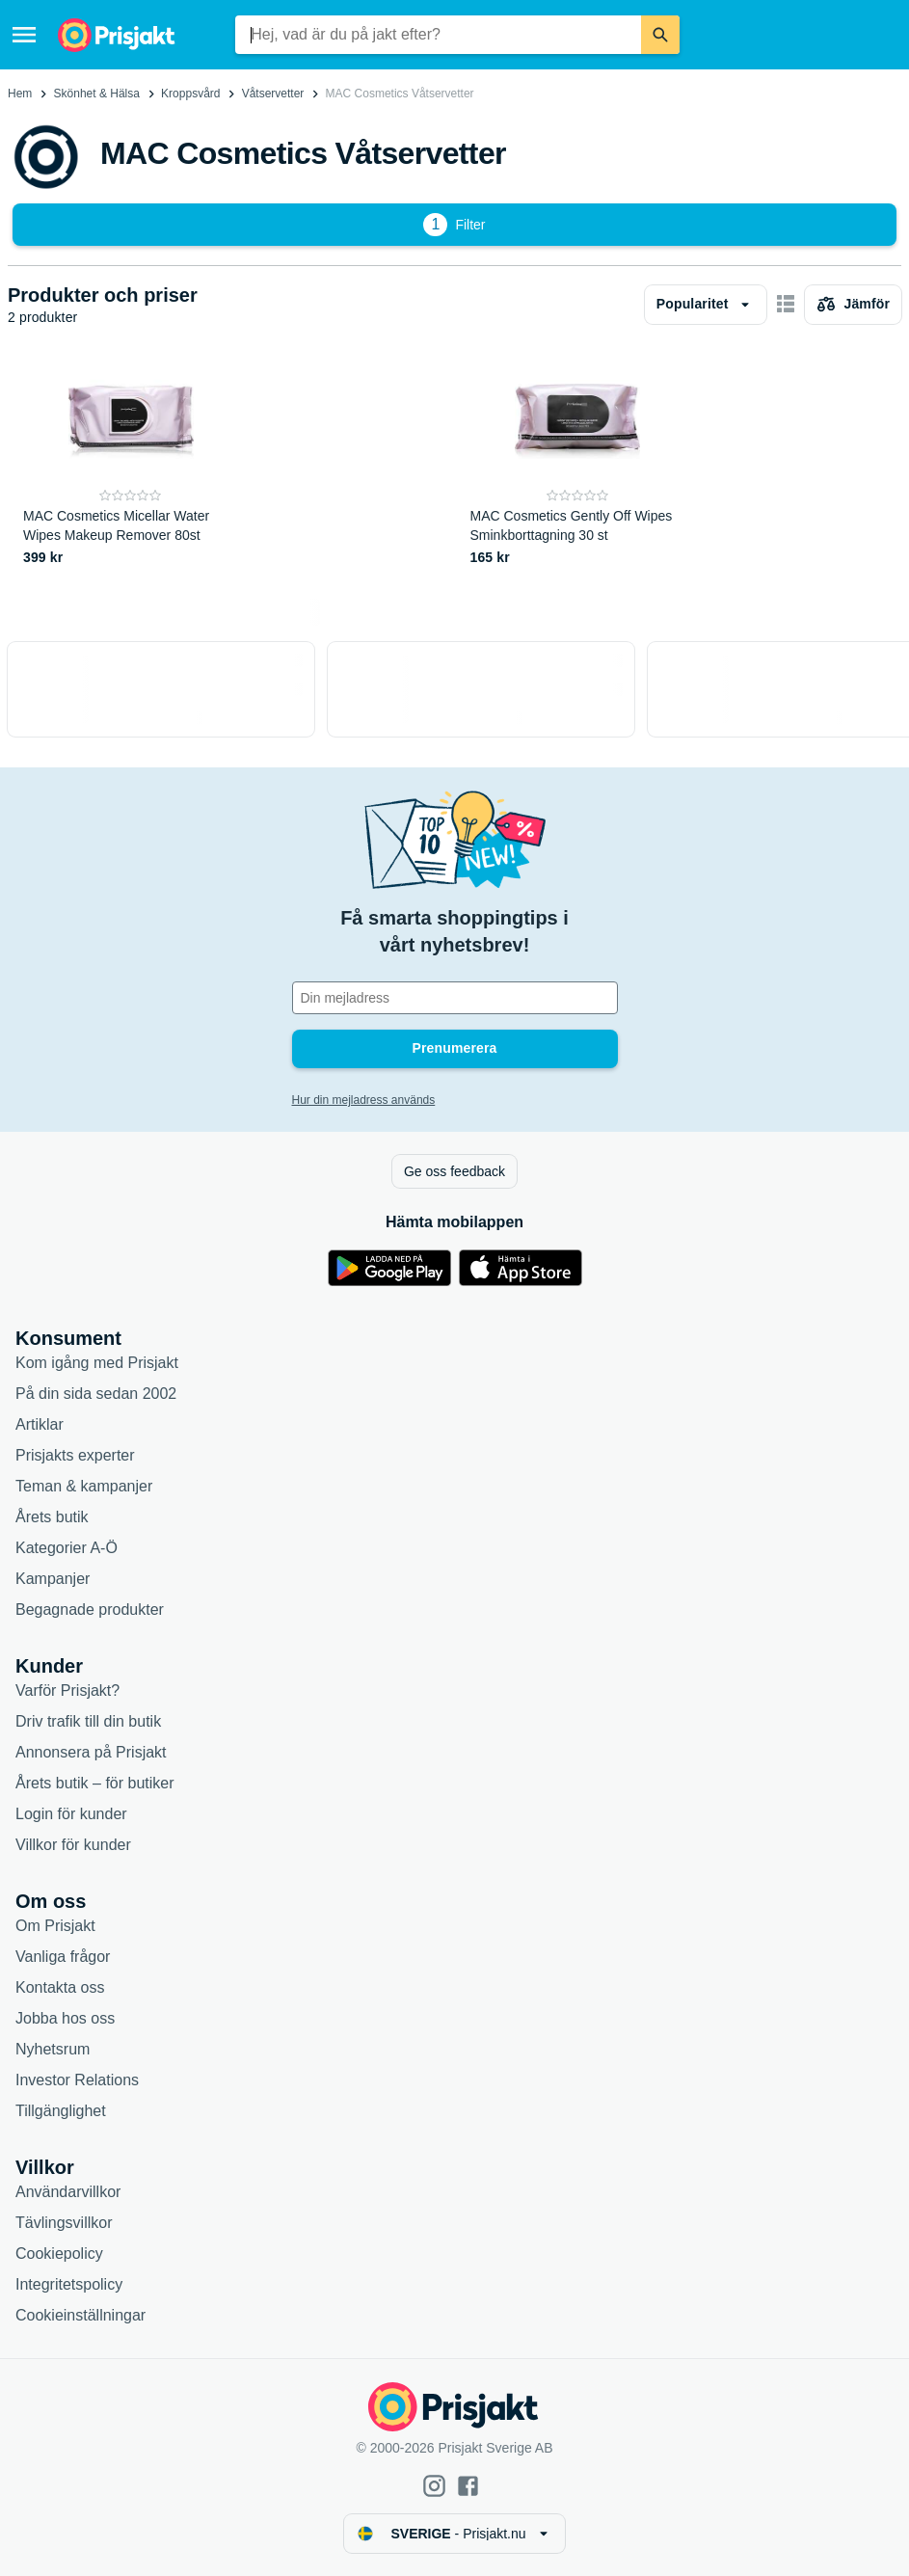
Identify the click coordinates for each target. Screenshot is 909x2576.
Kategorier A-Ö (66, 1548)
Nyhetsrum (52, 2049)
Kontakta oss (60, 1987)
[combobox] (437, 34)
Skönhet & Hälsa (97, 93)
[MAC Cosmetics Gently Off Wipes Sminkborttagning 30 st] (578, 463)
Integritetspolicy (68, 2284)
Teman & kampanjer (83, 1486)
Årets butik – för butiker (94, 1783)
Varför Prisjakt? (67, 1690)
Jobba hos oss (65, 2018)
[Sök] (660, 34)
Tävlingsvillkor (63, 2222)
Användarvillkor (67, 2192)
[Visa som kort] (785, 304)
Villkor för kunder (73, 1845)
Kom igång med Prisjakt (96, 1363)
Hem (20, 93)
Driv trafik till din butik (88, 1721)
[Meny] (24, 34)
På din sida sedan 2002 (95, 1393)
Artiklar (39, 1424)
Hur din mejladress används (364, 1100)
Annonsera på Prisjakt (91, 1752)
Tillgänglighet (60, 2111)
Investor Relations (77, 2080)
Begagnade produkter (89, 1609)
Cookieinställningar (80, 2315)
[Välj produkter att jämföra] (853, 304)
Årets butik (52, 1517)
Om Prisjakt (55, 1926)
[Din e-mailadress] (455, 997)
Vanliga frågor (62, 1956)
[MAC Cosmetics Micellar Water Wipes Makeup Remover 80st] (131, 463)
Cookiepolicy (59, 2253)
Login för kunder (71, 1814)
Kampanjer (52, 1578)
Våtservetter (273, 93)
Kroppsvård (190, 93)
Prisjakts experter (75, 1455)
